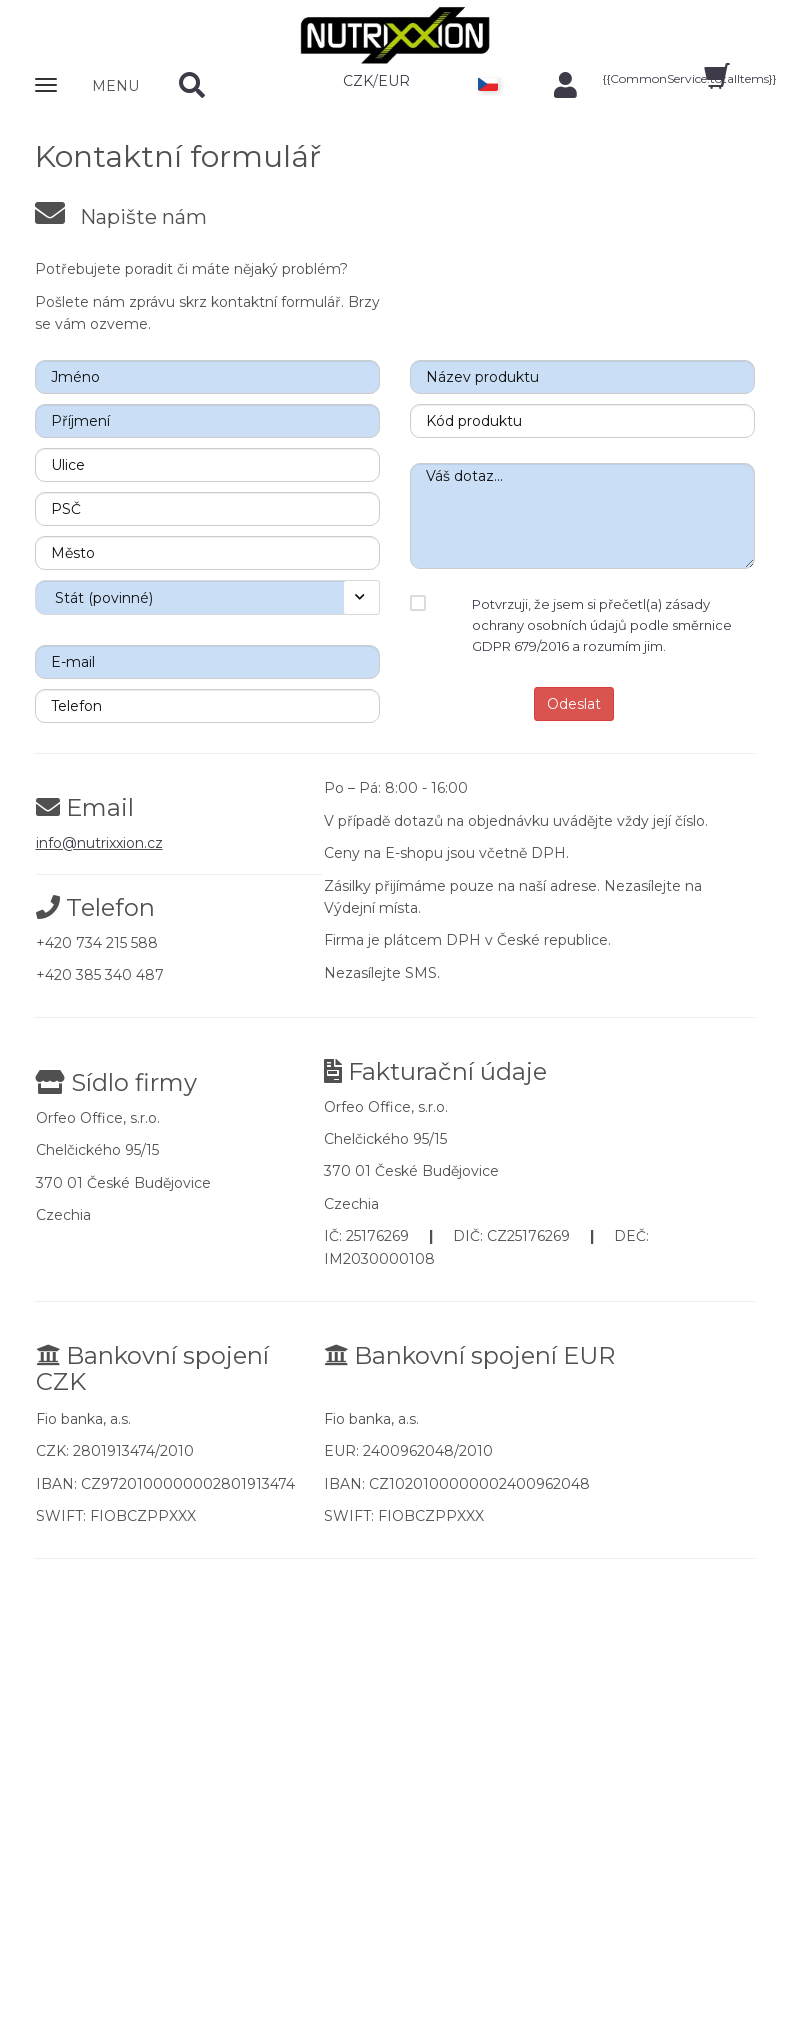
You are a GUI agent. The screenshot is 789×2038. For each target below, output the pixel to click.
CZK (358, 81)
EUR (394, 81)
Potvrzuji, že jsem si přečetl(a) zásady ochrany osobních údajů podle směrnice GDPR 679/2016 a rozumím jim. (602, 625)
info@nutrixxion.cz (99, 843)
